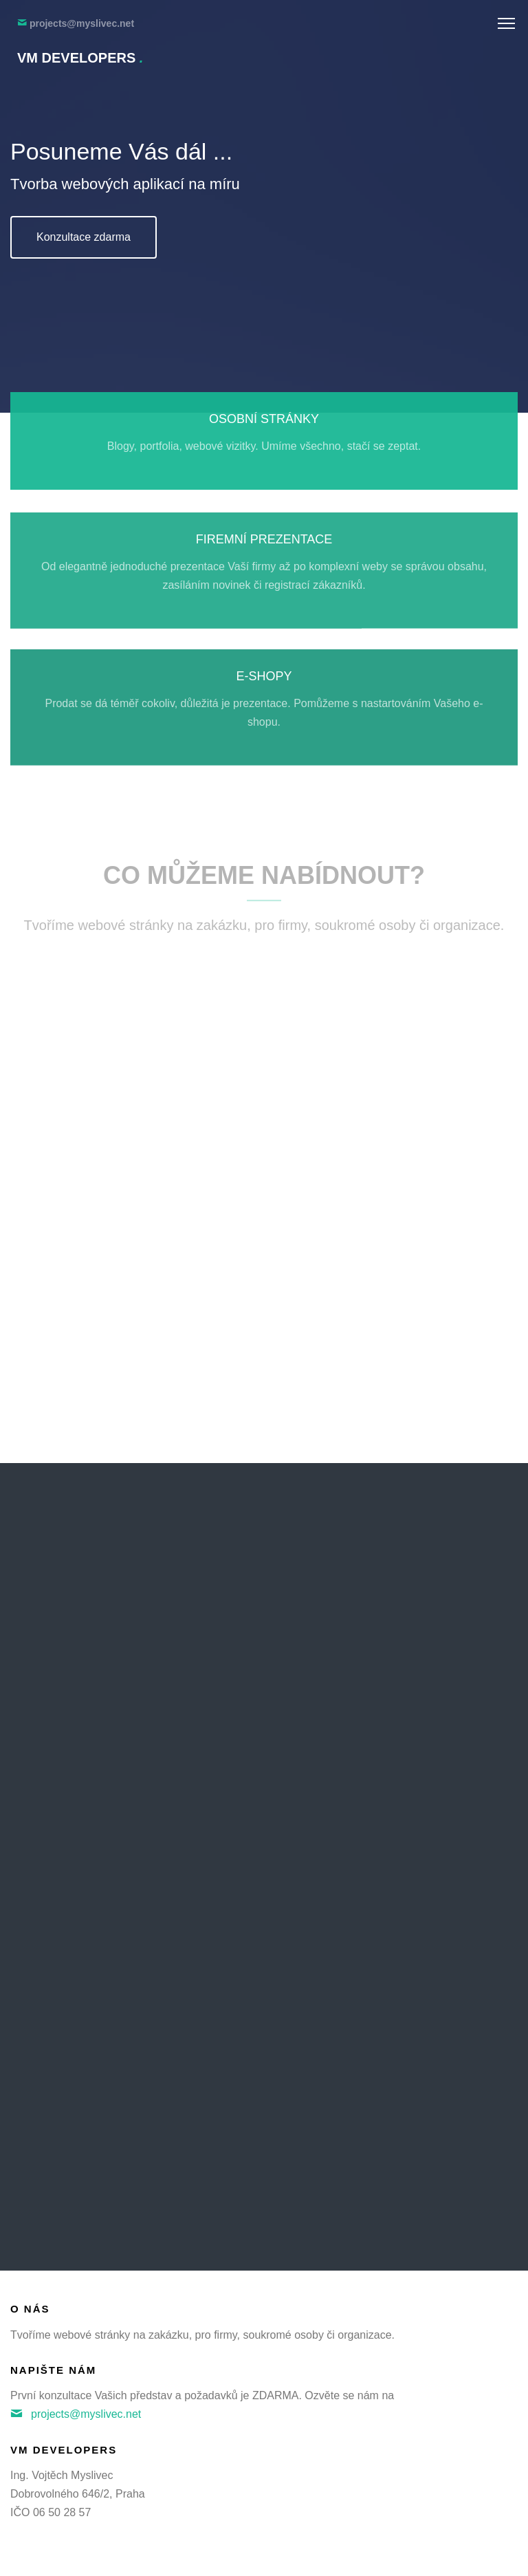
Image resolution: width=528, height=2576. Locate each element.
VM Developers (80, 57)
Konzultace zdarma (83, 237)
